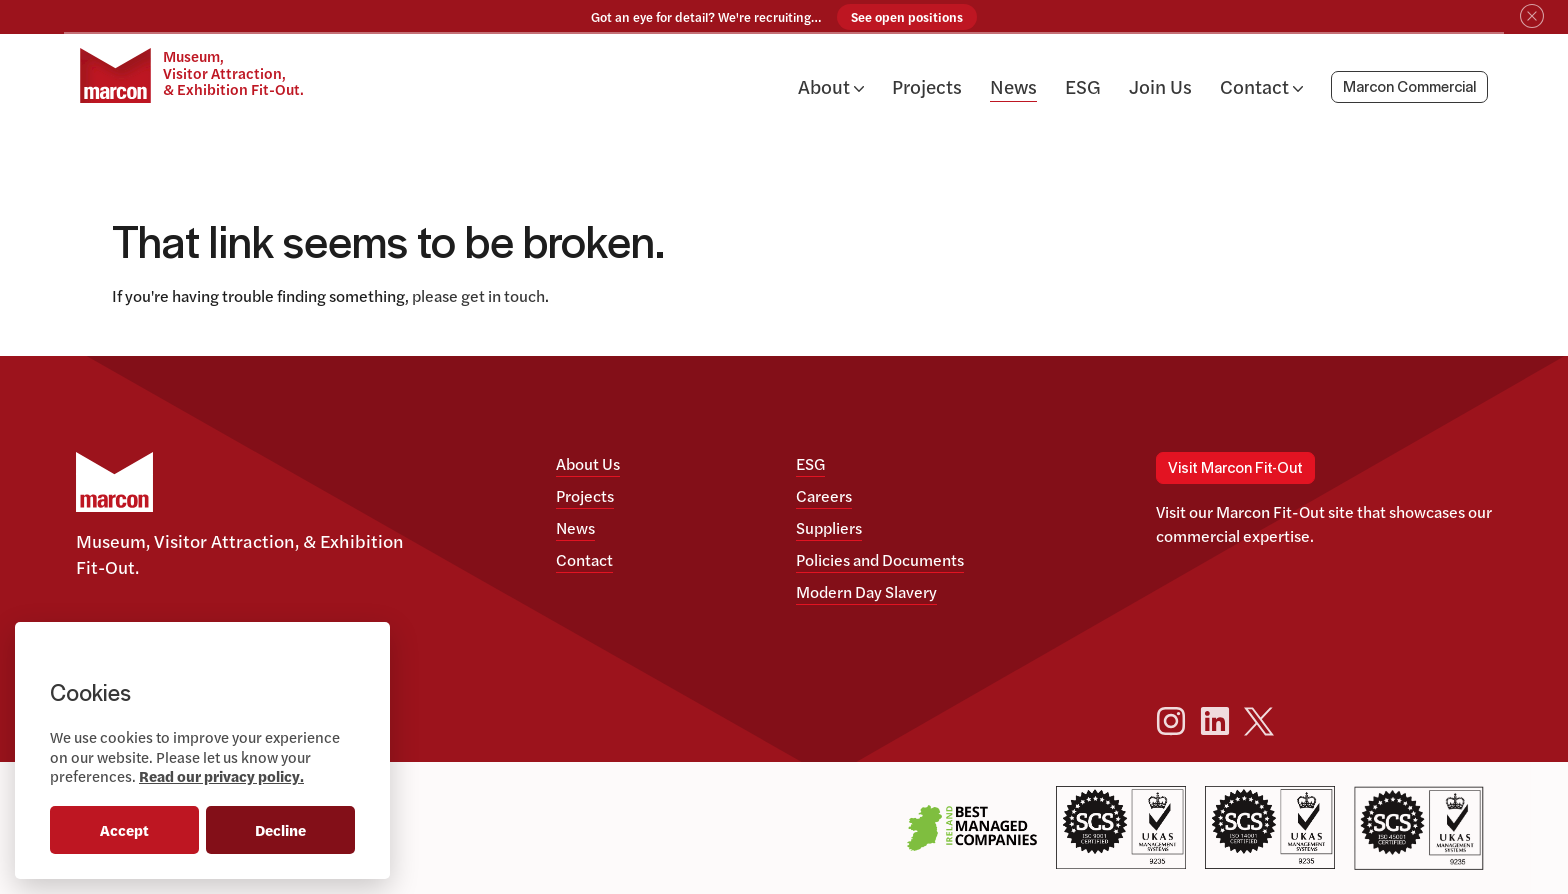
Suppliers (829, 527)
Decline (280, 829)
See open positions (907, 17)
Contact (1261, 88)
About (831, 88)
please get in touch (478, 295)
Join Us (1160, 88)
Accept (124, 829)
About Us (588, 463)
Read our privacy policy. (221, 775)
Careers (824, 495)
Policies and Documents (880, 559)
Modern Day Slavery (866, 591)
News (1013, 88)
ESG (1083, 88)
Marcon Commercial (1409, 90)
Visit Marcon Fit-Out (1235, 468)
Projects (927, 88)
